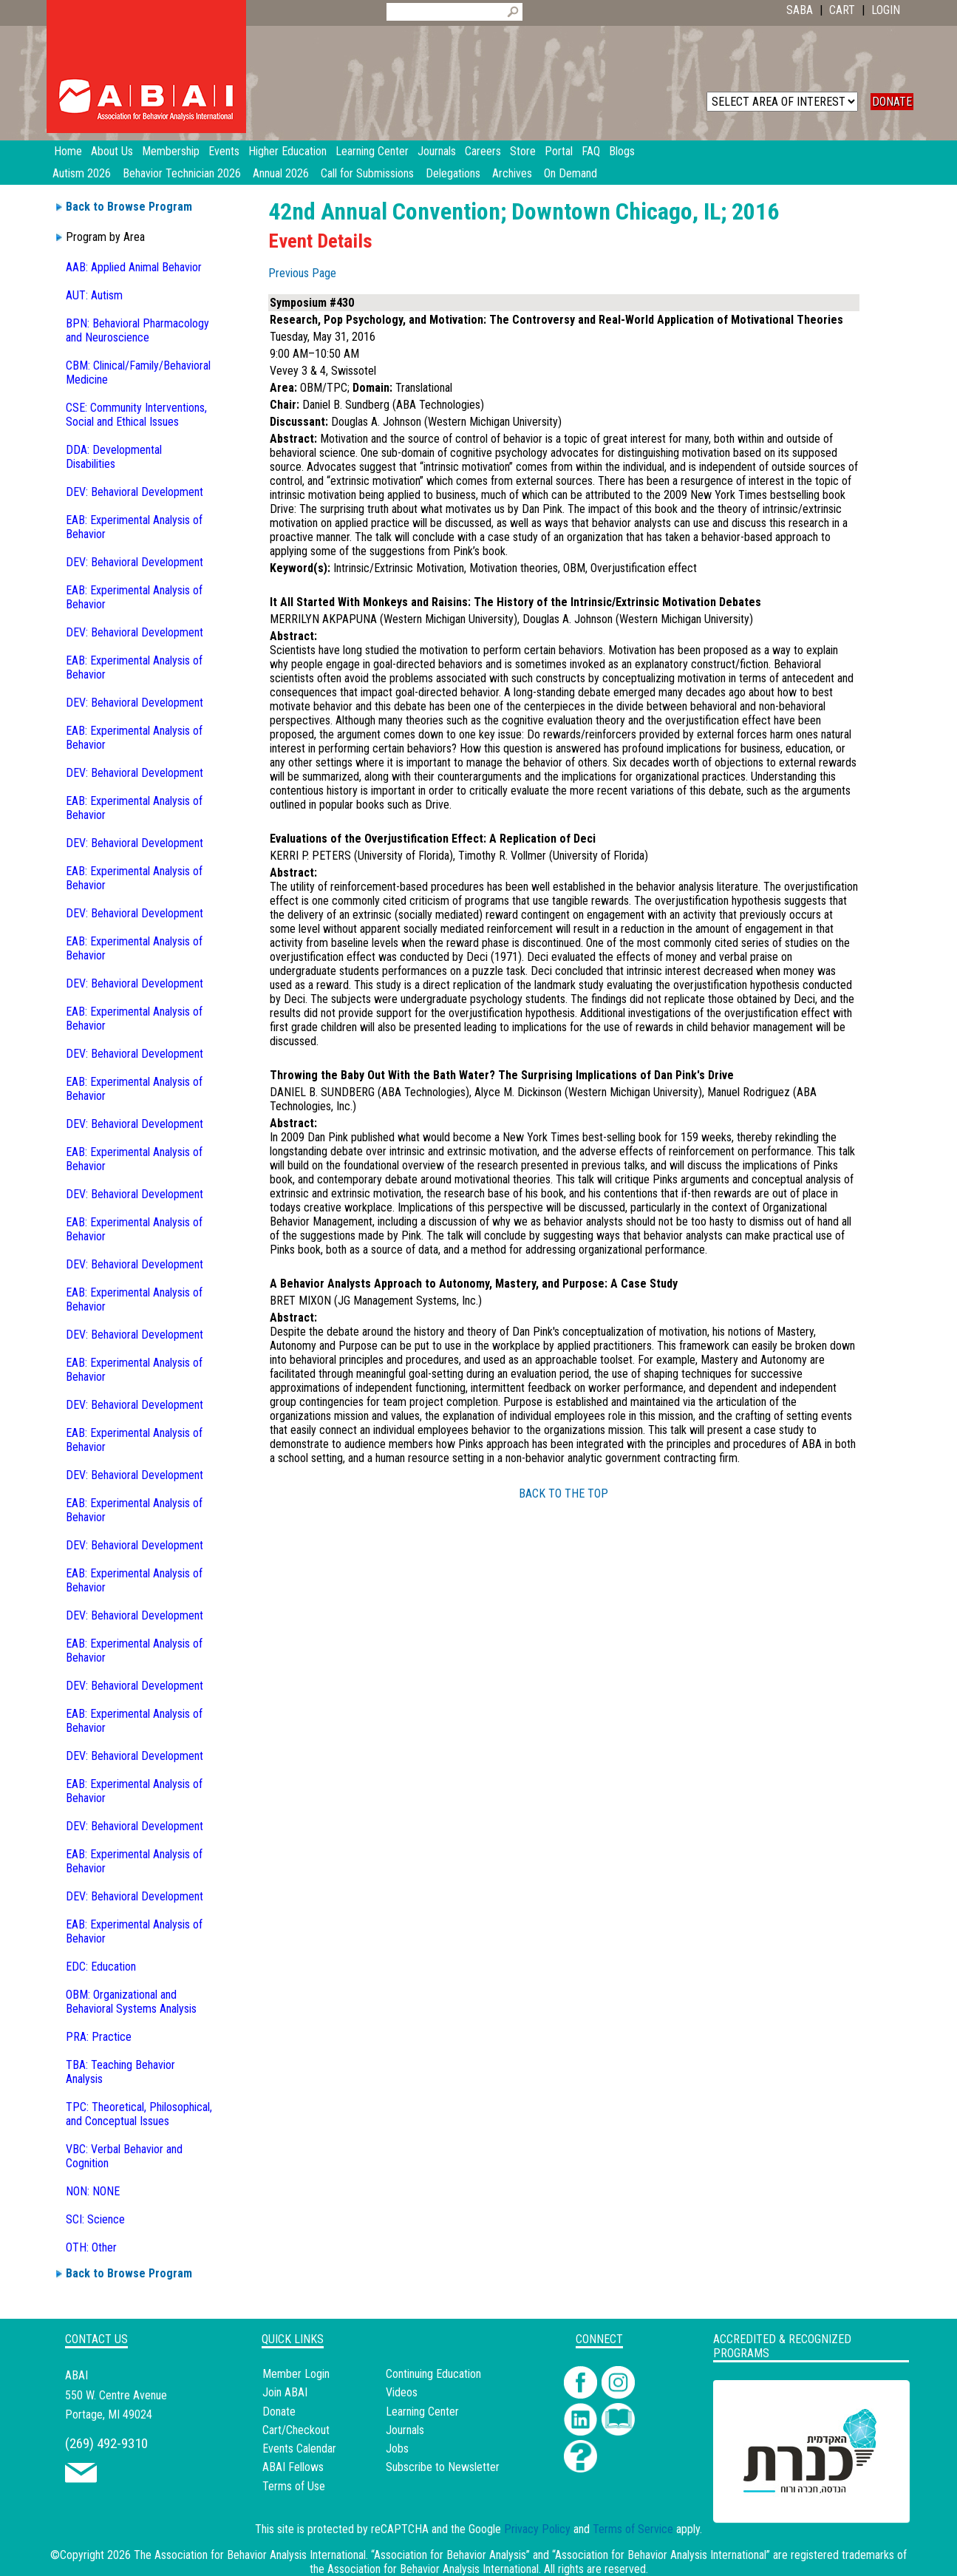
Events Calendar (299, 2448)
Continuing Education (433, 2374)
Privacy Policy (537, 2529)
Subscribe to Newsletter (443, 2467)
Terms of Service (633, 2529)
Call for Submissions (367, 173)
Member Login (296, 2374)
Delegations (453, 173)
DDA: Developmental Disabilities (114, 457)
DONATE (892, 102)
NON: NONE (93, 2191)
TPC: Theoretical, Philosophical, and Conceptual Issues (139, 2114)
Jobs (397, 2448)
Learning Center (422, 2412)
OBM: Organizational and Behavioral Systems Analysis (131, 2002)
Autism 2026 (81, 173)
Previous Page (302, 273)
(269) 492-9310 (106, 2443)
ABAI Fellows (293, 2467)
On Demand (570, 173)
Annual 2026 (281, 173)
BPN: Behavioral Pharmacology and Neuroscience (137, 330)
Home (68, 151)
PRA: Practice (99, 2037)
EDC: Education (101, 1967)
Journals (405, 2430)
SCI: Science (95, 2219)
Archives (512, 173)
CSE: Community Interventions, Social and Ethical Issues (136, 415)
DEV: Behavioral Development (134, 492)
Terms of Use (293, 2486)
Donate (279, 2412)
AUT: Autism (94, 295)
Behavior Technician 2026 (182, 173)
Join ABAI (284, 2392)
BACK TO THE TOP (563, 1493)
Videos (402, 2392)
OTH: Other (91, 2247)
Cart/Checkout (296, 2430)
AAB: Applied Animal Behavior (134, 267)
